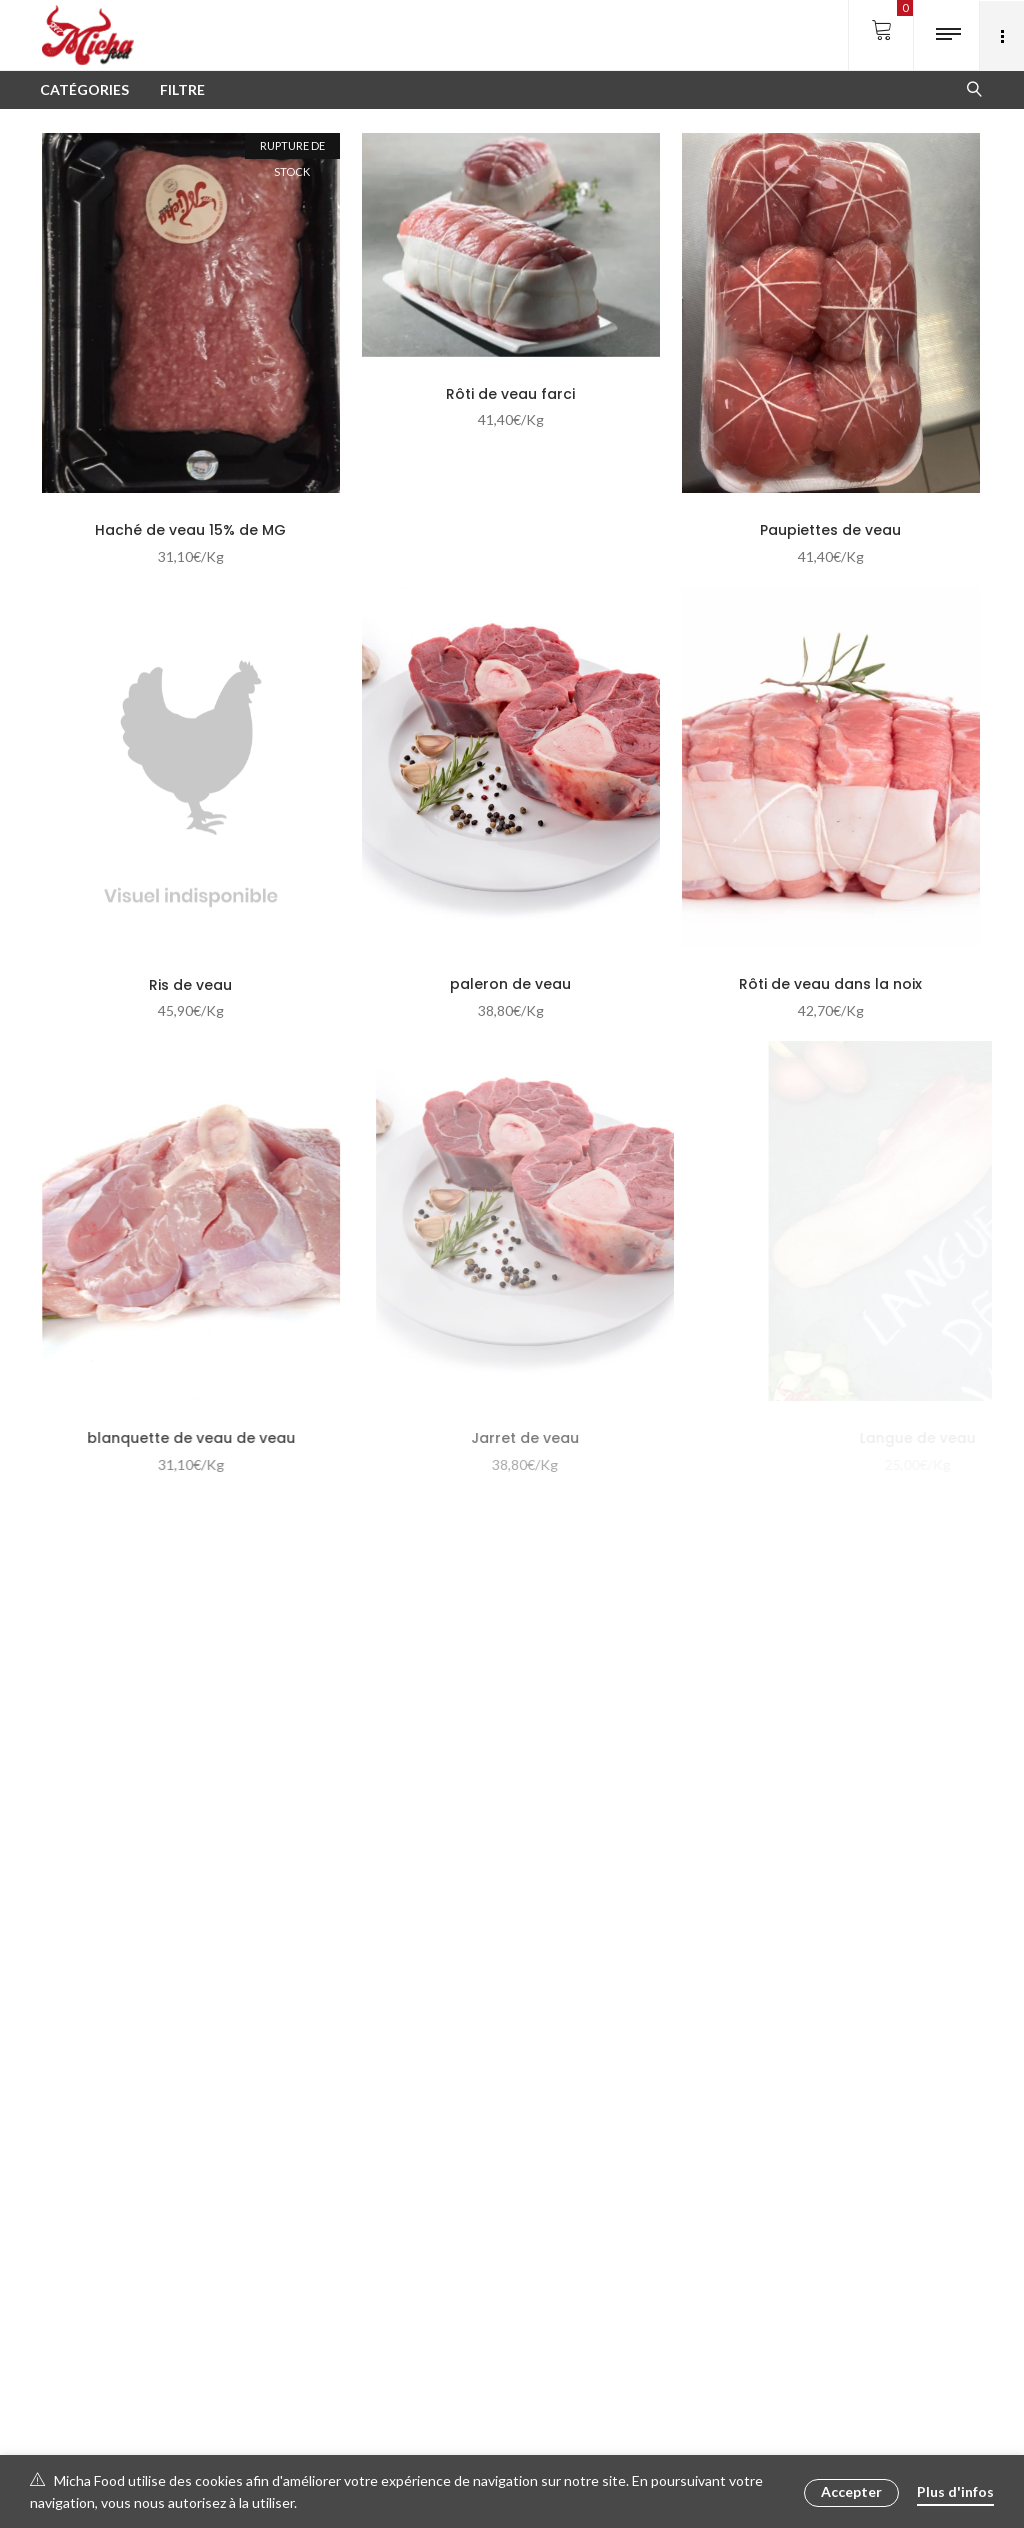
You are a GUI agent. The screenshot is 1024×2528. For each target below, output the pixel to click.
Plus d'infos (955, 2491)
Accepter (851, 2491)
